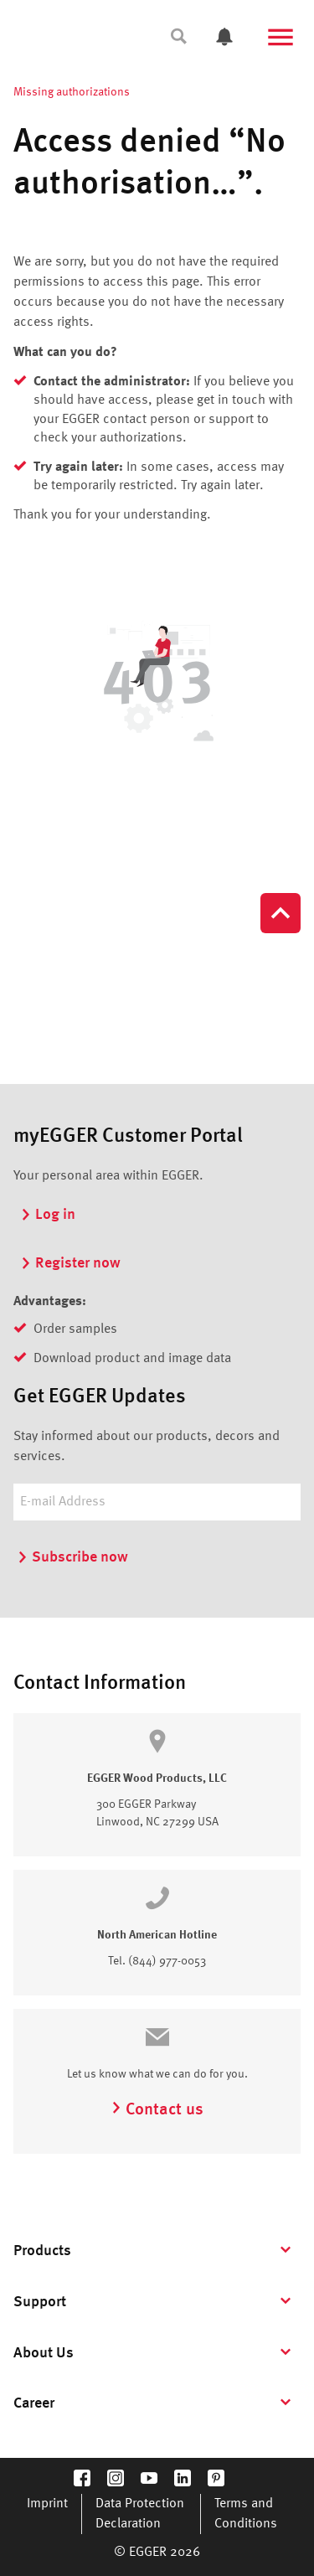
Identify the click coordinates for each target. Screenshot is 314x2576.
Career (33, 2403)
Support (39, 2302)
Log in (47, 1215)
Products (42, 2251)
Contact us (157, 2110)
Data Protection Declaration (139, 2514)
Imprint (47, 2504)
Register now (70, 1263)
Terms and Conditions (245, 2514)
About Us (43, 2353)
